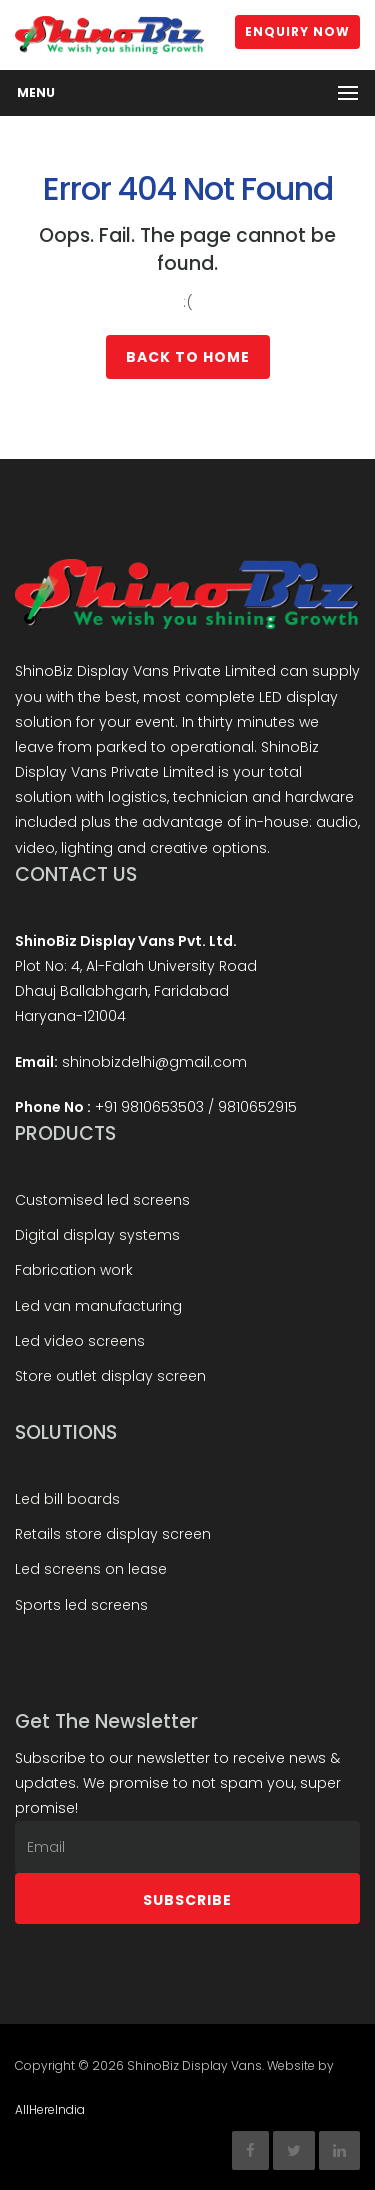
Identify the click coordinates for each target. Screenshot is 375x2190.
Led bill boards (67, 1499)
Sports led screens (81, 1605)
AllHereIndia (50, 2109)
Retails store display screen (113, 1534)
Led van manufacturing (98, 1306)
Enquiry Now (297, 31)
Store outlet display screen (110, 1376)
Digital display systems (97, 1235)
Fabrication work (74, 1270)
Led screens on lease (91, 1569)
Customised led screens (102, 1200)
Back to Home (188, 357)
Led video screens (80, 1341)
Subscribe (187, 1900)
